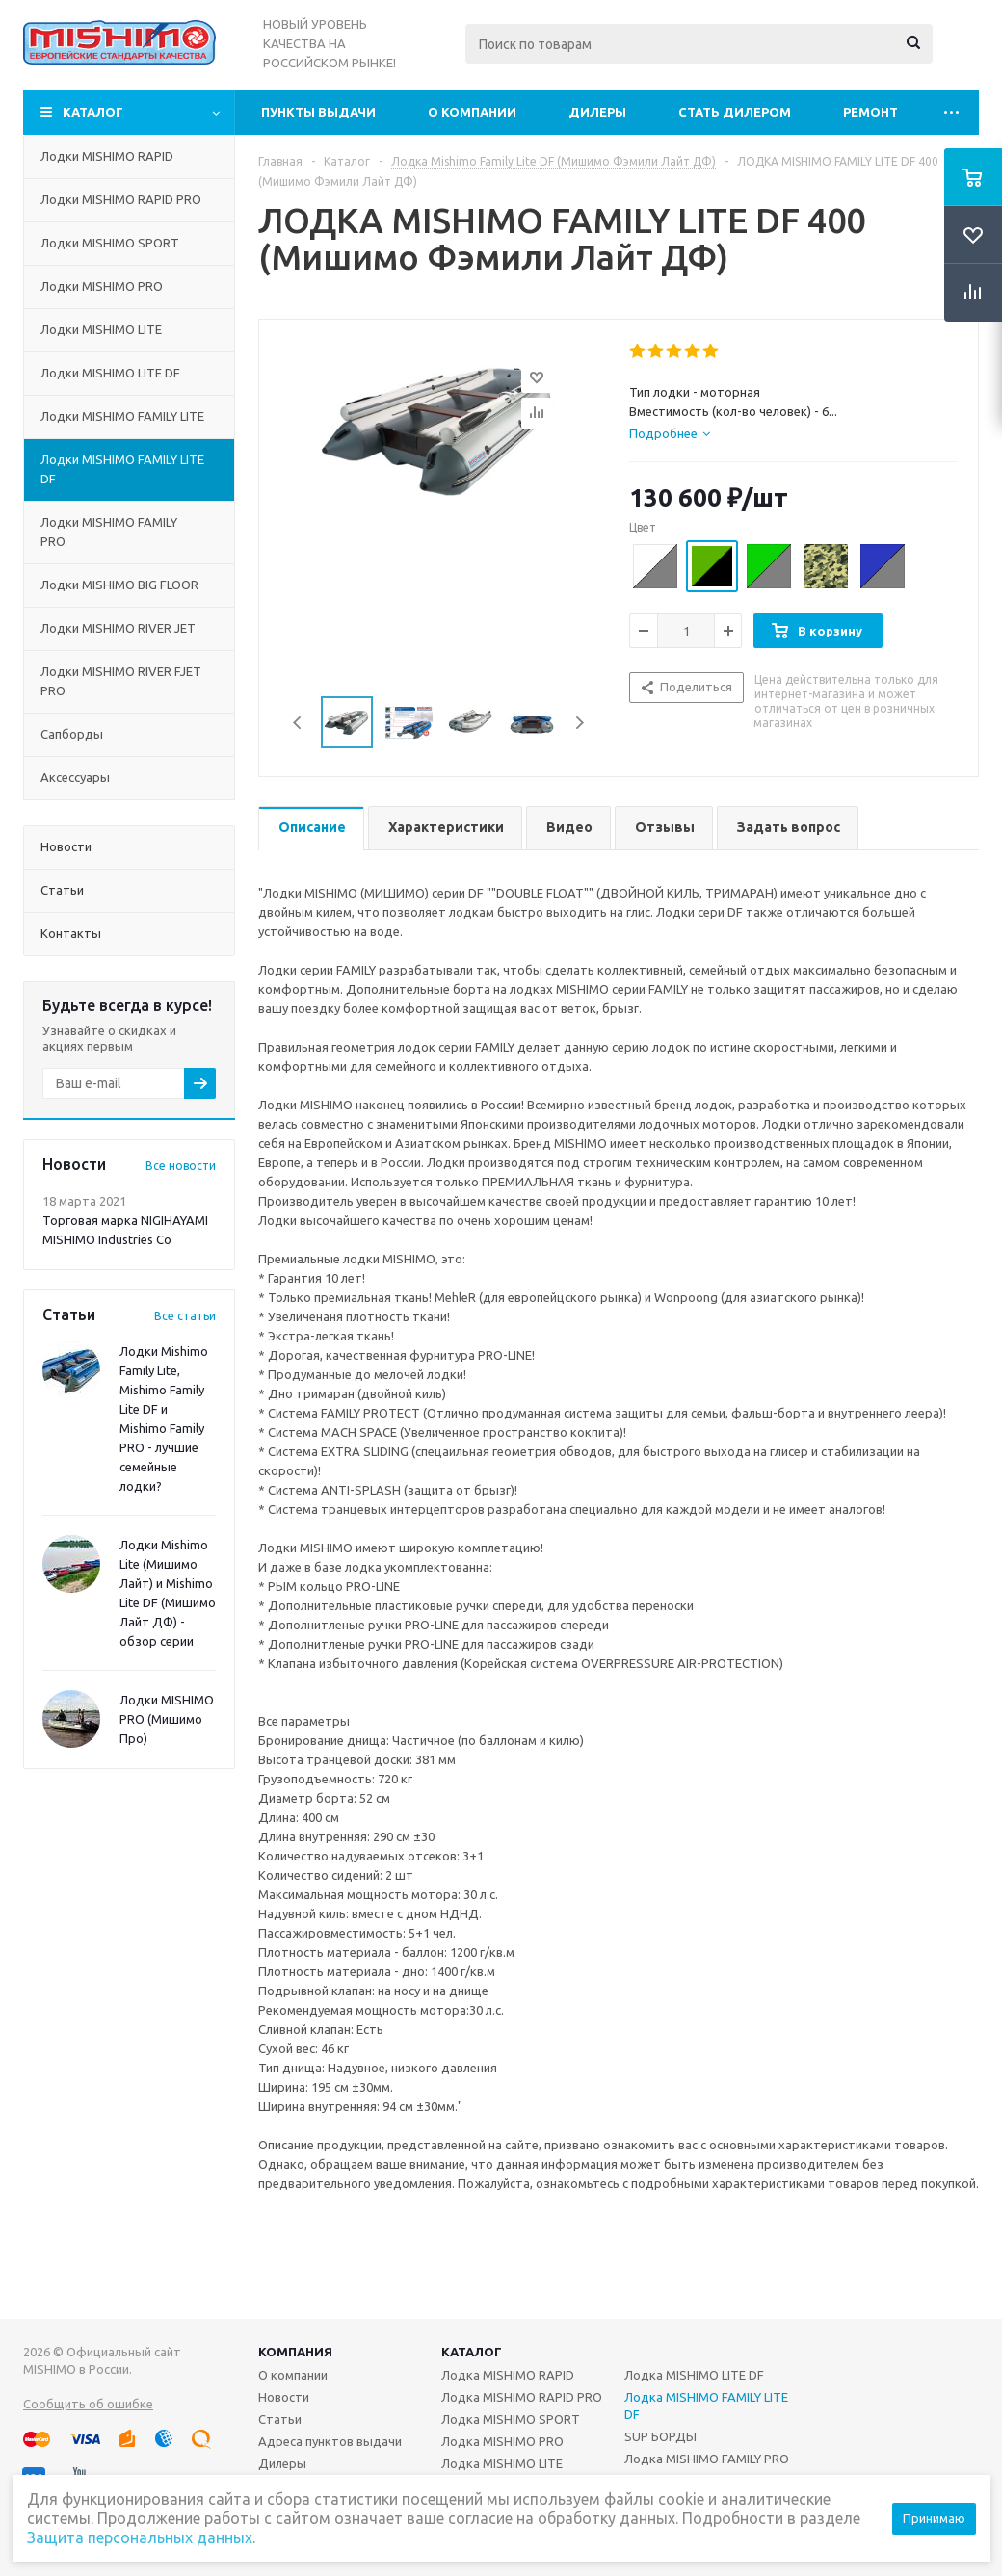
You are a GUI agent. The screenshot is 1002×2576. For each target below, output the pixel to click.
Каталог (93, 111)
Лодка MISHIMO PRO (502, 2441)
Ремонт (870, 111)
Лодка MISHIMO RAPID (507, 2374)
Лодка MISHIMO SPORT (510, 2419)
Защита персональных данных (139, 2537)
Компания (295, 2351)
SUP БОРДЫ (660, 2436)
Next (579, 723)
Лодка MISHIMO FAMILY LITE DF (706, 2405)
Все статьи (185, 1316)
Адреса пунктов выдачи (330, 2441)
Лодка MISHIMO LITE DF (694, 2374)
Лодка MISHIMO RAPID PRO (521, 2397)
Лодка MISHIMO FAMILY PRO (706, 2458)
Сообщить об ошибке (88, 2403)
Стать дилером (734, 111)
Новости (283, 2397)
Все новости (180, 1165)
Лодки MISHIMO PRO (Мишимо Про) (166, 1719)
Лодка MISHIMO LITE (502, 2463)
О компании (472, 111)
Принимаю (934, 2518)
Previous (298, 723)
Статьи (280, 2419)
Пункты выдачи (318, 111)
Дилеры (597, 111)
